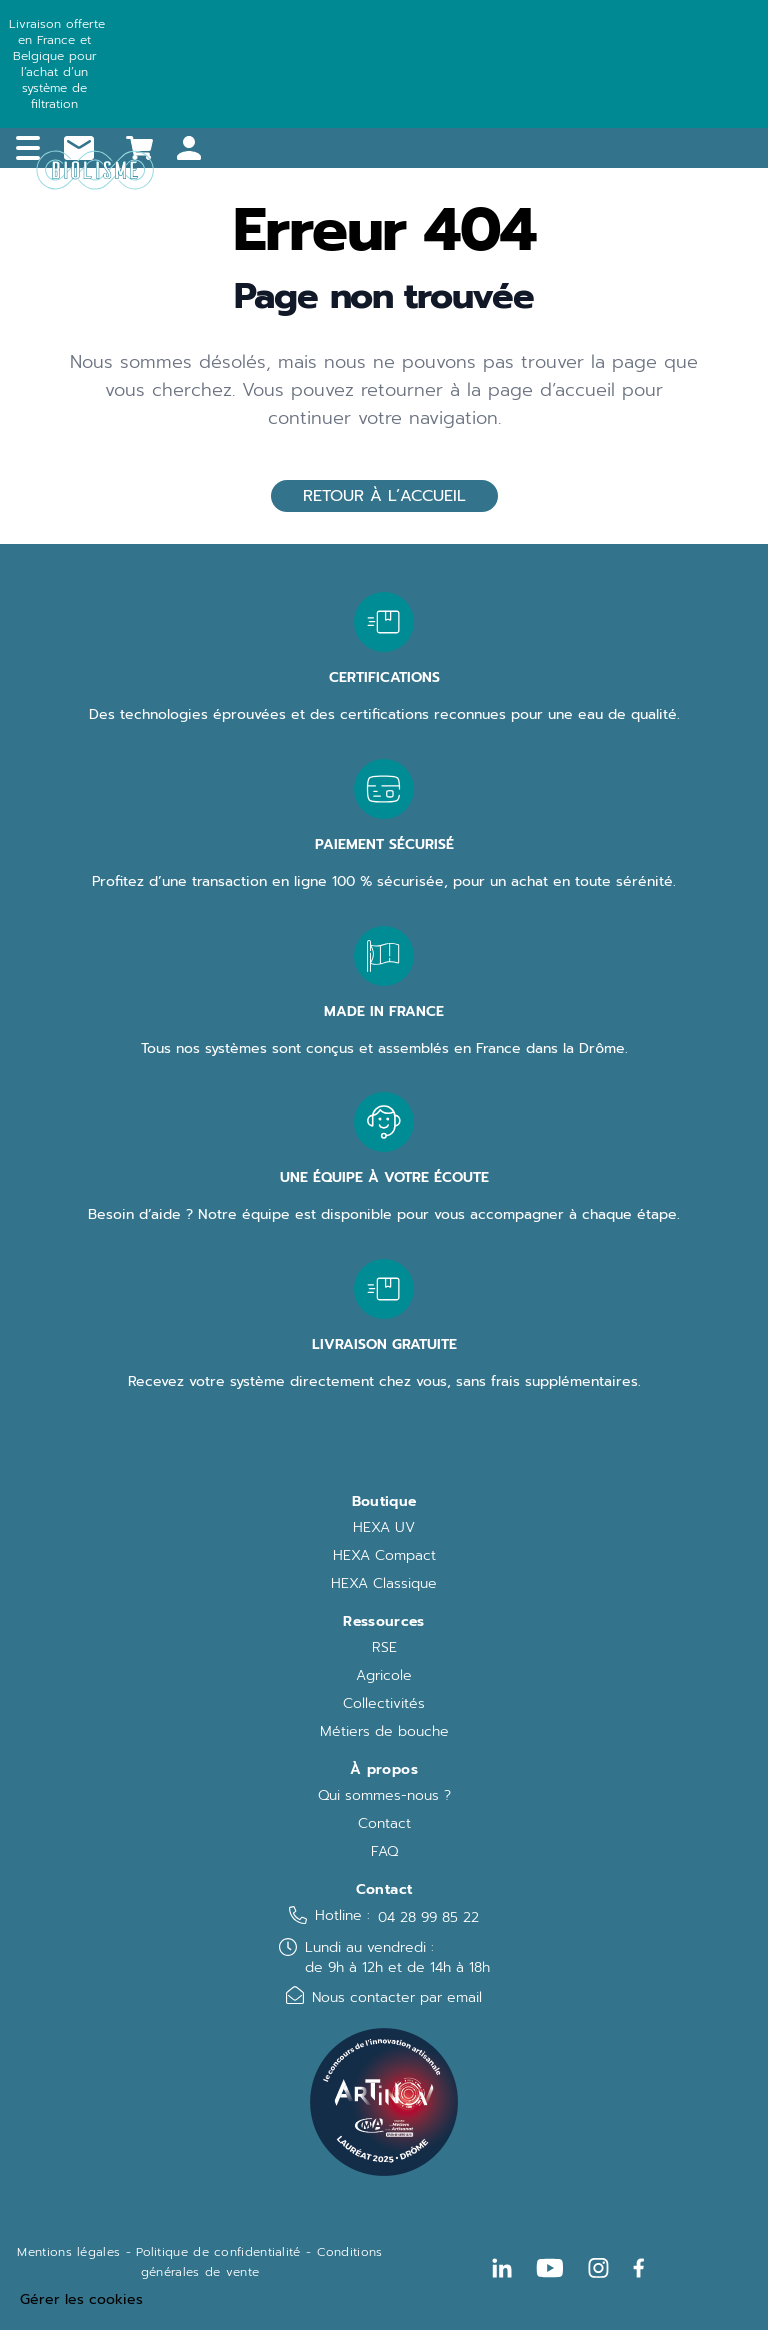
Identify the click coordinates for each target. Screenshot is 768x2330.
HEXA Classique (384, 1584)
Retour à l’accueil (384, 496)
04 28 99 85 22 (428, 1917)
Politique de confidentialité (218, 2252)
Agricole (384, 1676)
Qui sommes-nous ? (384, 1796)
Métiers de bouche (384, 1732)
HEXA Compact (384, 1556)
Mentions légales (68, 2252)
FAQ (384, 1852)
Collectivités (384, 1704)
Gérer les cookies (81, 2300)
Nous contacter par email (397, 1997)
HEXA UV (384, 1528)
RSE (384, 1648)
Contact (384, 1824)
